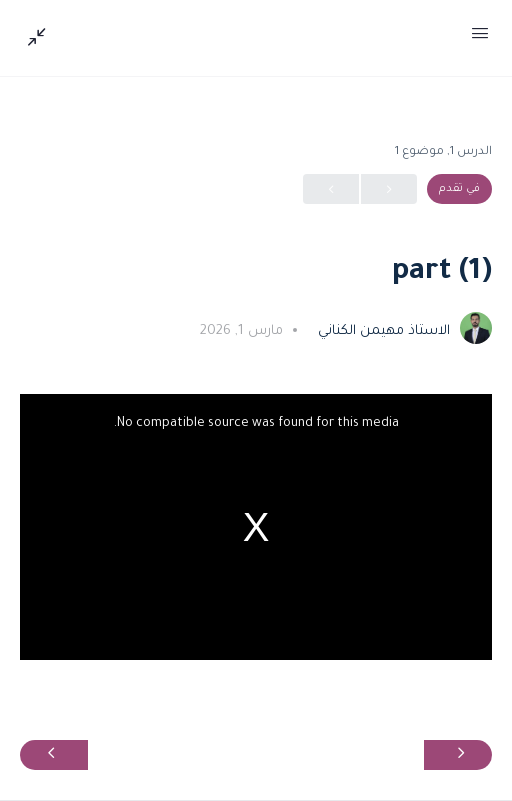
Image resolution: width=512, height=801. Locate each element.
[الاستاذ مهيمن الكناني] (476, 330)
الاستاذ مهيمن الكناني (382, 331)
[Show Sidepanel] (42, 38)
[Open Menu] (480, 38)
